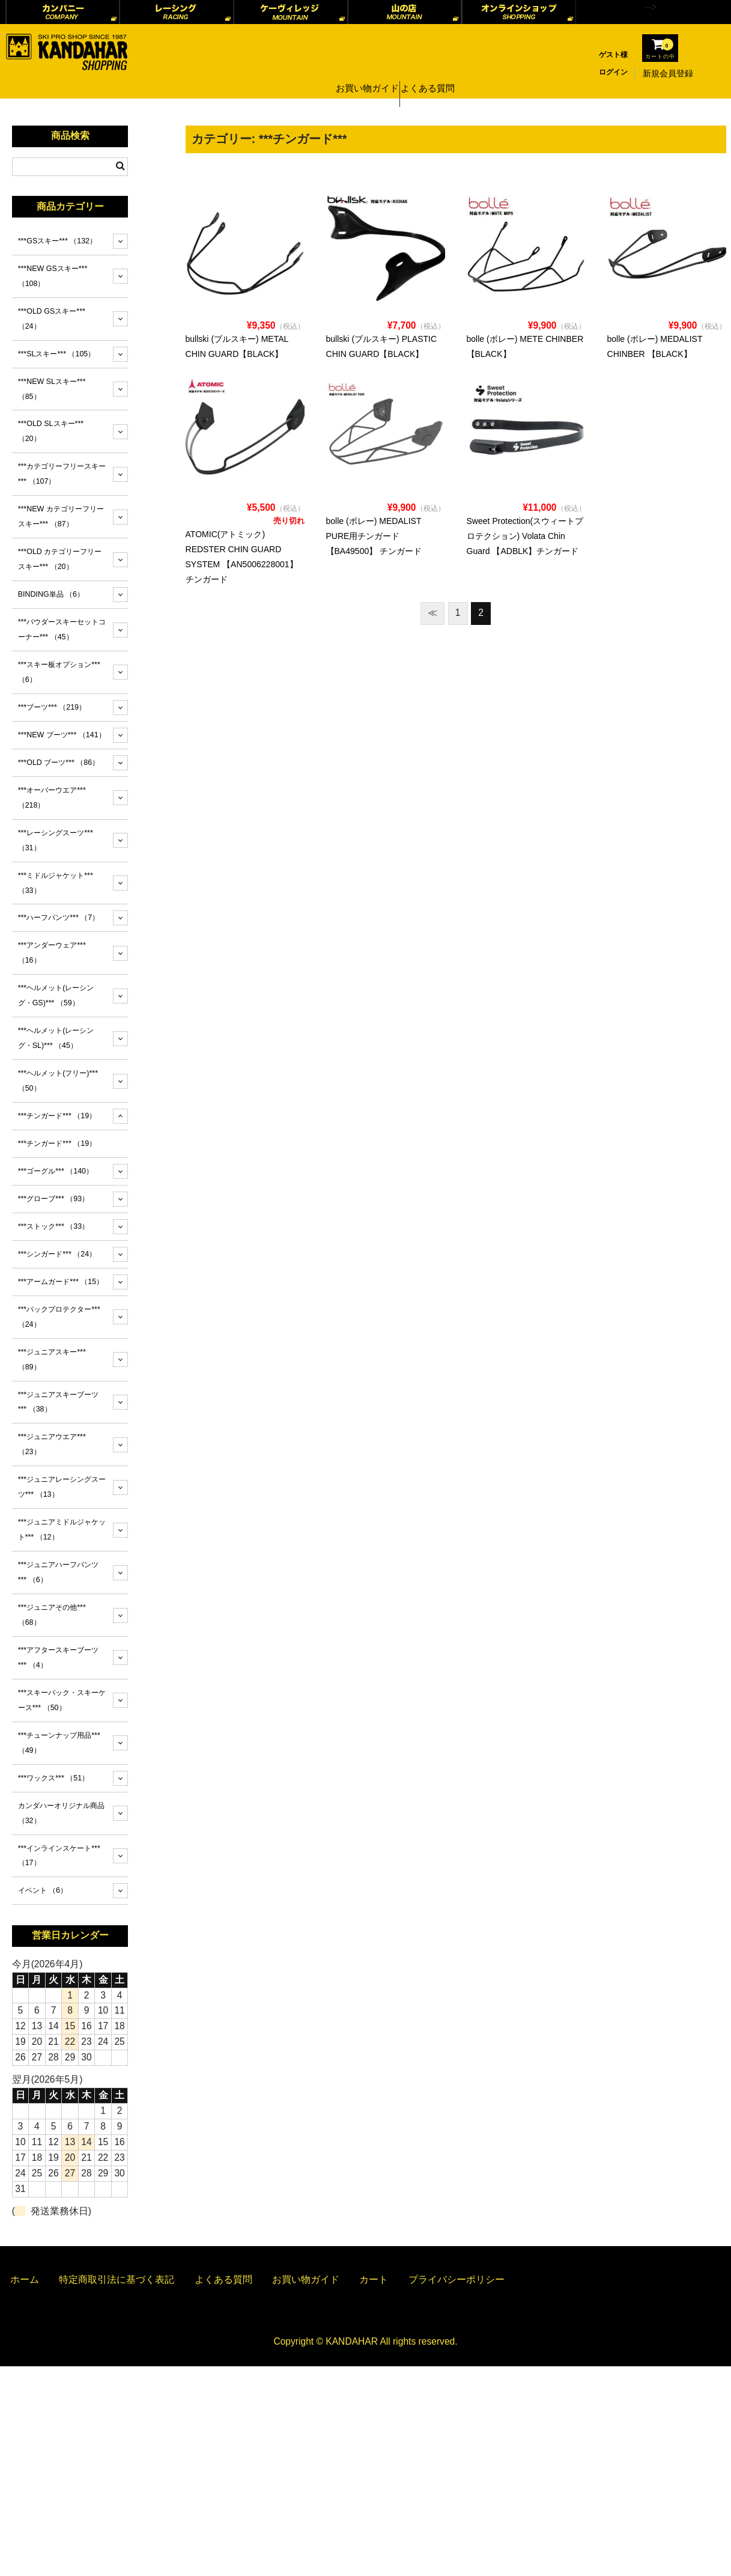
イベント (42, 1890)
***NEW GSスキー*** (53, 276)
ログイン (613, 72)
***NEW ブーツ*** (62, 735)
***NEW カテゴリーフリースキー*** (61, 516)
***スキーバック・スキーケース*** (62, 1700)
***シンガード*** (57, 1254)
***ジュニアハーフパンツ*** (58, 1572)
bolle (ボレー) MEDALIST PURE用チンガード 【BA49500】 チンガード (374, 536)
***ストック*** (53, 1226)
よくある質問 (432, 73)
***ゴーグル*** (55, 1171)
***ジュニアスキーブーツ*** (58, 1402)
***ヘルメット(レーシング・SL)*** (56, 1038)
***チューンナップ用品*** (59, 1743)
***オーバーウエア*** (52, 797)
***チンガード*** (57, 1116)
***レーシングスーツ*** (55, 840)
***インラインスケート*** (59, 1856)
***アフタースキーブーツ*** (58, 1657)
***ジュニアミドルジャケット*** (62, 1529)
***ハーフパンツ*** (59, 917)
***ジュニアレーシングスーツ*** (62, 1487)
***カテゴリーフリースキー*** (62, 474)
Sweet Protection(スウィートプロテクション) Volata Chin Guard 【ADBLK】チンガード (525, 536)
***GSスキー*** (57, 241)
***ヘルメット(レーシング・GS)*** (56, 995)
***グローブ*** (53, 1199)
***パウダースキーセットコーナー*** (62, 629)
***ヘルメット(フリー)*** (58, 1080)
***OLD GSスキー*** (51, 318)
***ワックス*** (53, 1778)
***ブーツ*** (52, 707)
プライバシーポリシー (456, 2279)
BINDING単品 (51, 594)
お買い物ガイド (364, 73)
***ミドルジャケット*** (55, 883)
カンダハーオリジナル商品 (61, 1813)
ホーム (24, 2279)
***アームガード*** (60, 1281)
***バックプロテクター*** (59, 1317)
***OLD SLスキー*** (50, 431)
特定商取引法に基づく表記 (116, 2279)
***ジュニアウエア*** (52, 1444)
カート (373, 2279)
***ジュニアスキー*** (52, 1359)
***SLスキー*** (57, 354)
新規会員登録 (668, 73)
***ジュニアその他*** (52, 1615)
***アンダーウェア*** (52, 952)
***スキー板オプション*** (59, 672)
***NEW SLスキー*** (52, 389)
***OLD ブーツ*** (59, 762)
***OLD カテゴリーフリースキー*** (60, 559)
